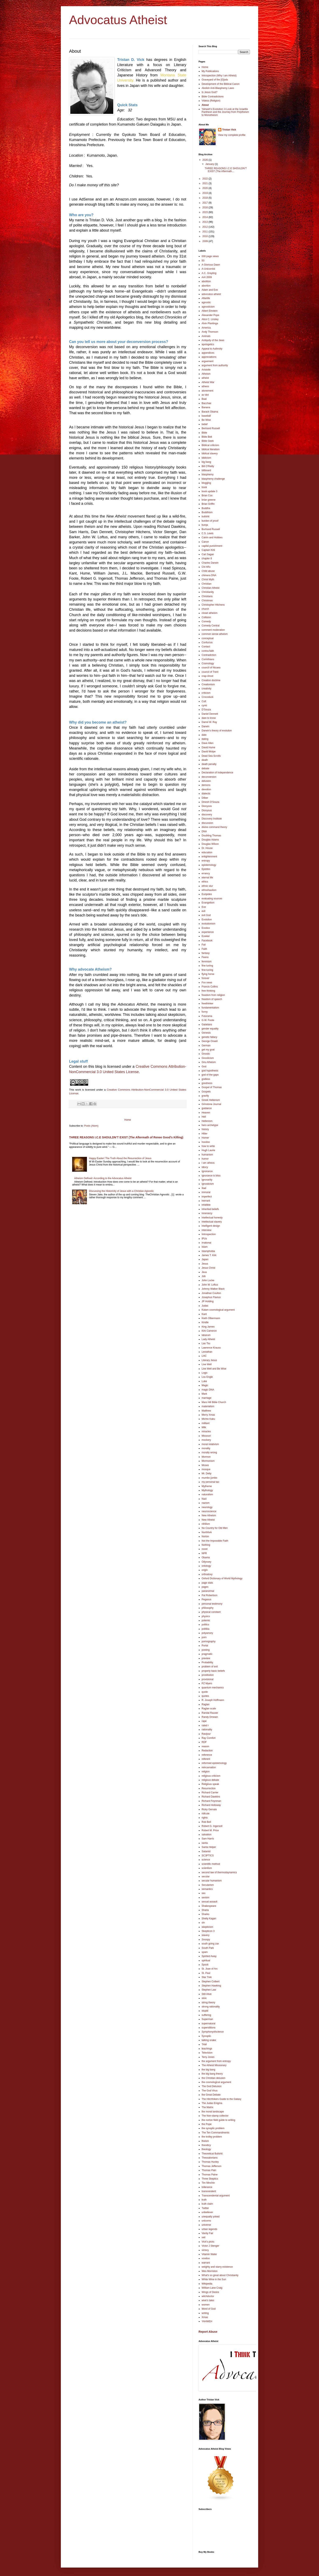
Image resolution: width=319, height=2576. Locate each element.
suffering (206, 2015)
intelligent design (211, 1225)
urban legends (209, 2229)
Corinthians (208, 659)
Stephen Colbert (211, 1981)
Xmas (205, 2317)
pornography (208, 1641)
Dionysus (207, 810)
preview (206, 1658)
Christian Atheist (211, 587)
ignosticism (208, 1183)
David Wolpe (209, 751)
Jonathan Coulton (211, 1293)
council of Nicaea (211, 667)
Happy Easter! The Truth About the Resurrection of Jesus (120, 1158)
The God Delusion (212, 2086)
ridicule (205, 1813)
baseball (206, 415)
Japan (205, 1259)
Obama (206, 1557)
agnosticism (208, 306)
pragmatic (207, 1654)
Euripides (207, 894)
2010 (205, 236)
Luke (204, 1381)
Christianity (208, 592)
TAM (204, 2044)
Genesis (206, 1032)
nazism (205, 1502)
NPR (204, 1553)
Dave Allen (207, 743)
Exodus (206, 928)
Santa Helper (209, 1847)
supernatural (208, 2023)
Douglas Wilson (210, 844)
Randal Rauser (210, 1712)
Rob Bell (206, 1822)
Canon (205, 541)
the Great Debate (211, 2094)
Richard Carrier (210, 1792)
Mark (204, 1393)
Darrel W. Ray (209, 722)
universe (206, 2224)
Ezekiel (206, 936)
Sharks (205, 1914)
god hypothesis (210, 1070)
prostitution (208, 1675)
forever (205, 978)
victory (205, 2250)
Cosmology (208, 663)
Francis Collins (210, 986)
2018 (205, 197)
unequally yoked (211, 2216)
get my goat (208, 1049)
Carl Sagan (208, 554)
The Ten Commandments (215, 2132)
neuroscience (209, 1511)
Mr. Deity (206, 1473)
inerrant (206, 1200)
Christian (206, 583)
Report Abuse (208, 2331)
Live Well (207, 1364)
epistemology (209, 865)
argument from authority (215, 365)
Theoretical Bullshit (212, 2153)
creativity (206, 688)
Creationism (208, 684)
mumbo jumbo (209, 1477)
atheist (205, 377)
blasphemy (208, 474)
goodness (207, 1083)
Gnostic (206, 1053)
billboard (206, 470)
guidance (207, 1108)
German (206, 1045)
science (206, 1859)
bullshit (205, 516)
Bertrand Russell (211, 428)
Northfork (207, 1532)
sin (203, 1922)
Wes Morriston (209, 2271)
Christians (207, 596)
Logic (205, 1372)
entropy (206, 860)
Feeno (205, 957)
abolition (206, 281)
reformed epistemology (214, 1763)
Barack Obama (210, 411)
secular (206, 1876)
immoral (206, 1192)
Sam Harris (208, 1838)
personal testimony (212, 1603)
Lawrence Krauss (211, 1347)
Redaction (207, 1750)
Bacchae (206, 403)
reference (207, 1754)
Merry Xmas (208, 1414)
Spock (205, 1964)
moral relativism (210, 1444)
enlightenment (209, 856)
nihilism (206, 1523)
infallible (206, 1204)
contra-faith (208, 650)
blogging (206, 482)
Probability (207, 1662)
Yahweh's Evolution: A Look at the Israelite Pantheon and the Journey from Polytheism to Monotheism (225, 112)
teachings (207, 2048)
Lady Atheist (208, 1339)
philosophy (207, 1607)
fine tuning (207, 965)
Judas (205, 1305)
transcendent (209, 2191)
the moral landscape (213, 2111)
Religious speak (210, 1784)
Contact (206, 646)
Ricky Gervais (209, 1809)
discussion (207, 823)
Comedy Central (211, 625)
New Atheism (209, 1515)
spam (205, 1952)
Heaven (206, 1112)
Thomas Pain (209, 2170)
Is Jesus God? (209, 92)
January (210, 164)
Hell (204, 1116)
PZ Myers (207, 1683)
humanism (207, 1154)
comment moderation (213, 629)
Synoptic (206, 2036)
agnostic (206, 302)
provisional (207, 1679)
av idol (205, 394)
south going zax (210, 1943)
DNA (204, 831)
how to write (208, 1146)
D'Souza (206, 709)
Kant (204, 1314)
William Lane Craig (212, 2287)
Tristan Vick (229, 129)
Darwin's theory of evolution (217, 730)
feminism (207, 961)
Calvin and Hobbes (212, 537)
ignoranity (207, 1179)
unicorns (206, 2220)
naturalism (207, 1494)
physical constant (211, 1612)
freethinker (207, 1003)
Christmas (207, 600)
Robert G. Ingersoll (212, 1826)
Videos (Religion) (211, 100)
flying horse (208, 974)
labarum (206, 1335)
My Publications (210, 71)
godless (206, 1079)
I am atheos (208, 1162)
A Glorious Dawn (211, 264)
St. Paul (206, 1973)
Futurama (207, 1016)
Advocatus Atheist (118, 20)
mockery (206, 1439)
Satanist (206, 1851)
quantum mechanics (213, 1687)
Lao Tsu (206, 1343)
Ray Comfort (208, 1738)
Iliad (204, 1188)
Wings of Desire (210, 2292)
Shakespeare (209, 1906)
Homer (205, 1137)
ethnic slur (207, 886)
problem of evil (210, 1666)
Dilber (205, 797)
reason (205, 1746)
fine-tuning (207, 970)
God (204, 1066)
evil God (206, 915)
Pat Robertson (209, 1595)
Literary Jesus (209, 1360)
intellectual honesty (212, 1217)
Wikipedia (207, 2283)
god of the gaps (210, 1074)
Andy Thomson (210, 331)
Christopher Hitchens (213, 604)
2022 (205, 178)
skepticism (207, 1927)
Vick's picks (208, 2241)
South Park (208, 1948)
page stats (207, 1582)
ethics (205, 881)
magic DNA (208, 1389)
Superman (207, 2019)
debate (205, 768)
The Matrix (207, 2107)
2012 (205, 226)
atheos (205, 386)
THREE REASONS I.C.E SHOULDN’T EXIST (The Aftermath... (226, 170)
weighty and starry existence (217, 2266)
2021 (205, 183)
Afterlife (206, 298)
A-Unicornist (208, 268)
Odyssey (206, 1561)
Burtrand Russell (211, 529)
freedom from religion (213, 995)
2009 (205, 241)
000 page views (210, 256)
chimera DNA (209, 575)
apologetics (208, 344)
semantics (207, 1889)
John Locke (208, 1280)
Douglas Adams (210, 839)
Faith (204, 949)
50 (203, 260)
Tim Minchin (208, 2182)
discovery (207, 814)
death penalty (209, 764)
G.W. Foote (208, 1020)
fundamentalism (210, 1007)
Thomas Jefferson (211, 2166)
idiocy (205, 1167)
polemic (206, 1620)
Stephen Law (209, 1989)
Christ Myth (208, 579)
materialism (208, 1406)
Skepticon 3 (208, 1931)
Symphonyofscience (213, 2031)
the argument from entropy (216, 2061)
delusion (206, 781)
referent (206, 1759)
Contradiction (209, 655)
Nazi (204, 1498)
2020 (205, 188)
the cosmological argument (216, 2082)
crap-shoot (207, 676)
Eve (204, 907)
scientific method (211, 1864)
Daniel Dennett (210, 713)
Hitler (204, 1133)
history (205, 1129)
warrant (206, 2262)
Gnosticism (208, 1058)
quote (205, 1691)
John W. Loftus (210, 1284)
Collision (206, 617)
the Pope (207, 2124)
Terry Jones (208, 2057)
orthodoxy (207, 1574)
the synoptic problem (213, 2128)
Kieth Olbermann (211, 1318)
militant (205, 1423)
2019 (205, 193)
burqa (205, 524)
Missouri (206, 1435)
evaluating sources (212, 898)
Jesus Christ (208, 1267)
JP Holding (208, 1301)
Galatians (207, 1024)
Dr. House (207, 848)
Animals (206, 336)
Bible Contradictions (213, 96)
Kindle (205, 1322)
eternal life (207, 877)
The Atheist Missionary (214, 2065)
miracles (206, 1431)
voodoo (206, 2258)
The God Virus (209, 2090)
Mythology (207, 1490)
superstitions (208, 2027)
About (205, 105)
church (205, 608)
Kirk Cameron (209, 1330)
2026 (205, 160)
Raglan (205, 1704)
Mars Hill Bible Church (214, 1402)
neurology (207, 1507)
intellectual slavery (212, 1221)
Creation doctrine (211, 680)
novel (205, 1549)
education (207, 852)
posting (206, 1649)
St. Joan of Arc (210, 1968)
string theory (208, 2002)
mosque (206, 1469)
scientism (207, 1868)
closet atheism (209, 613)
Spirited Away (209, 1956)
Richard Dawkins (211, 1796)
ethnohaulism (209, 890)
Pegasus (206, 1599)
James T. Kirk (209, 1255)
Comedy (206, 621)
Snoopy (206, 1939)
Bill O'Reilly (208, 466)
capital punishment (212, 545)
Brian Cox (207, 495)
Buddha (206, 508)
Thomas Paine (209, 2174)
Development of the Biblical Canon (220, 84)
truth (204, 2199)
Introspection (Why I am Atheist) (219, 75)
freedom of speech (212, 999)
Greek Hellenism (211, 1100)
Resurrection (209, 1788)
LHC (204, 1355)
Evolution (207, 919)
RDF (204, 1742)
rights (205, 1817)
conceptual (208, 638)
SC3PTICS (208, 1855)
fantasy (206, 953)
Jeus (204, 1272)
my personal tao (210, 1481)
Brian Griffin (208, 503)
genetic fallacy (209, 1037)
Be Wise (206, 419)
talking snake (209, 2040)
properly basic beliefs (213, 1670)
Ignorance (207, 1171)
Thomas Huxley (210, 2161)
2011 (205, 231)
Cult (204, 701)
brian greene (208, 499)
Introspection (209, 1234)
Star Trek (207, 1977)
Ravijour (206, 1733)
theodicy (206, 2145)
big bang (206, 461)
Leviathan (207, 1351)
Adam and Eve (210, 289)
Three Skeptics (210, 2178)
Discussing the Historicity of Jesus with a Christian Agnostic (121, 1191)
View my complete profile (231, 135)
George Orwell (209, 1041)
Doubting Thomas (211, 835)
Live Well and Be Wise (214, 1368)
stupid (205, 2010)
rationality (207, 1729)
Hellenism (207, 1121)
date (204, 734)
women (206, 2304)
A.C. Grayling (209, 273)
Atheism (206, 373)
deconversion (209, 776)
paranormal (208, 1591)
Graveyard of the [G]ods (215, 79)
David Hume (208, 747)
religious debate (210, 1780)
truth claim (207, 2203)
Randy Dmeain (210, 1717)
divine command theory (214, 827)
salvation (206, 1834)
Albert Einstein (209, 310)
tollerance (207, 2187)
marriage (206, 1397)
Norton (205, 1536)
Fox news (207, 982)
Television (207, 2052)
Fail (204, 944)
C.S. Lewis (207, 533)
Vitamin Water (209, 2254)
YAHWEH (207, 2321)
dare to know (209, 718)
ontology (206, 1565)
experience (208, 932)
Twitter (205, 2208)
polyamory (207, 1633)
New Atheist (208, 1519)
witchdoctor (208, 2296)
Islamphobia (208, 1251)
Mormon (206, 1456)
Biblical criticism (210, 445)
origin (205, 1570)
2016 (205, 207)
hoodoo (206, 1142)
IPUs (204, 1238)
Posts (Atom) (91, 1125)
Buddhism (207, 512)
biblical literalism (211, 449)
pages (205, 1586)
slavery (205, 1935)
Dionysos (207, 806)
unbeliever (207, 2212)
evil (203, 911)
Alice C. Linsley (210, 319)
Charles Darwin (210, 562)
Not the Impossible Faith (215, 1540)
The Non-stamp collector (215, 2115)
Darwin (205, 726)
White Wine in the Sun (214, 2279)
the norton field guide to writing (218, 2120)
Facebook (207, 940)
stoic (204, 1998)
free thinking (208, 990)
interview (206, 1230)
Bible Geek (208, 440)
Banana (206, 407)
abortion (206, 285)
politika (205, 1628)
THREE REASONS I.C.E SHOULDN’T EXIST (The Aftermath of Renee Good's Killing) (126, 1137)
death (205, 760)
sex (204, 1893)
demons (206, 785)
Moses (205, 1465)
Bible (204, 432)
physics (206, 1616)
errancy (206, 873)
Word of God (209, 2308)
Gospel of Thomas (212, 1087)
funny (205, 1011)
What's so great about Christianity (220, 2275)
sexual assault (209, 1901)
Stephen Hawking (211, 1985)
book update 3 (209, 491)
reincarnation (209, 1767)
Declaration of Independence (217, 772)
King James (208, 1326)
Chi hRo (206, 566)
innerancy (207, 1213)
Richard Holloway (211, 1805)
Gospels (206, 1091)
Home (127, 1119)
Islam (205, 1246)
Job (204, 1276)
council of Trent (210, 671)
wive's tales (208, 2300)
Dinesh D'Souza (210, 802)
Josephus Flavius (211, 1297)
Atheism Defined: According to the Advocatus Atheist (103, 1178)
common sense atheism (215, 634)
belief (205, 424)
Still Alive (207, 1994)
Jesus (205, 1263)
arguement (207, 361)
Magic (205, 1385)
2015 (205, 212)
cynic (204, 705)
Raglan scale (209, 1708)
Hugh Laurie (208, 1150)
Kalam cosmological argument (218, 1309)
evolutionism (208, 923)
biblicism (206, 457)
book (204, 487)
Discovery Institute (212, 818)
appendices (208, 352)
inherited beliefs (210, 1209)
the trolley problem (212, 2136)
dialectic (206, 793)
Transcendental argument (216, 2195)
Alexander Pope (210, 315)
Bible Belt (207, 436)
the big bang (208, 2069)
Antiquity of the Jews (213, 340)
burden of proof (210, 520)
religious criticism (211, 1775)
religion (206, 1771)
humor (205, 1158)
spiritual (206, 1960)
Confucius (207, 642)
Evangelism (208, 902)
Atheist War (208, 382)
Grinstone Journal (211, 1104)
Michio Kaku (208, 1418)
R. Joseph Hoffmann (213, 1700)
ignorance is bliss (211, 1175)
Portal (205, 1645)
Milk (204, 1427)
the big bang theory (212, 2073)
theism (205, 2141)
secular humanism (212, 1880)
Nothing (206, 1544)
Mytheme (207, 1486)
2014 (205, 217)
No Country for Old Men (215, 1528)
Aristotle (206, 369)
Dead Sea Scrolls (211, 755)
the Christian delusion (213, 2078)
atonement (207, 390)
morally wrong (209, 1452)
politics (205, 1624)
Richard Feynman (211, 1801)
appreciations (209, 357)
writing (205, 2313)
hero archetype (210, 1125)
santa (205, 1843)
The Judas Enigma (212, 2103)
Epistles (206, 869)
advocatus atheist (211, 294)
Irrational (206, 1242)
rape (204, 1721)
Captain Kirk (208, 550)
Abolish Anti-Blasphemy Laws (218, 88)
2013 (205, 221)
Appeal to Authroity (212, 348)
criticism (206, 692)
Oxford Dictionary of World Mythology (222, 1578)
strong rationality (211, 2006)
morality (206, 1448)
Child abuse (208, 571)
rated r (205, 1725)
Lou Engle (207, 1376)
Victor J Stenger (210, 2245)
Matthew (206, 1410)
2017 (205, 202)
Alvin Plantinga (210, 323)
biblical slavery (210, 453)
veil (203, 2237)
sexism (205, 1897)
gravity (205, 1095)
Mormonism (208, 1460)
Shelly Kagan (209, 1918)
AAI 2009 (207, 277)
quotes (205, 1696)
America (206, 327)
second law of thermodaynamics (219, 1872)
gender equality (210, 1028)
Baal (204, 398)
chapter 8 (207, 558)
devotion (206, 789)
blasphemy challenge (213, 478)
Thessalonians (209, 2157)
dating (205, 739)
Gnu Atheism (209, 1062)
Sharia (205, 1910)
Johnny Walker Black (213, 1288)
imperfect (207, 1196)
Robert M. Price (210, 1830)
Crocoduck (207, 697)
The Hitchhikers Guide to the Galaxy (221, 2099)
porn (204, 1637)
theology (206, 2149)
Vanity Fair (207, 2233)
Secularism (208, 1885)
